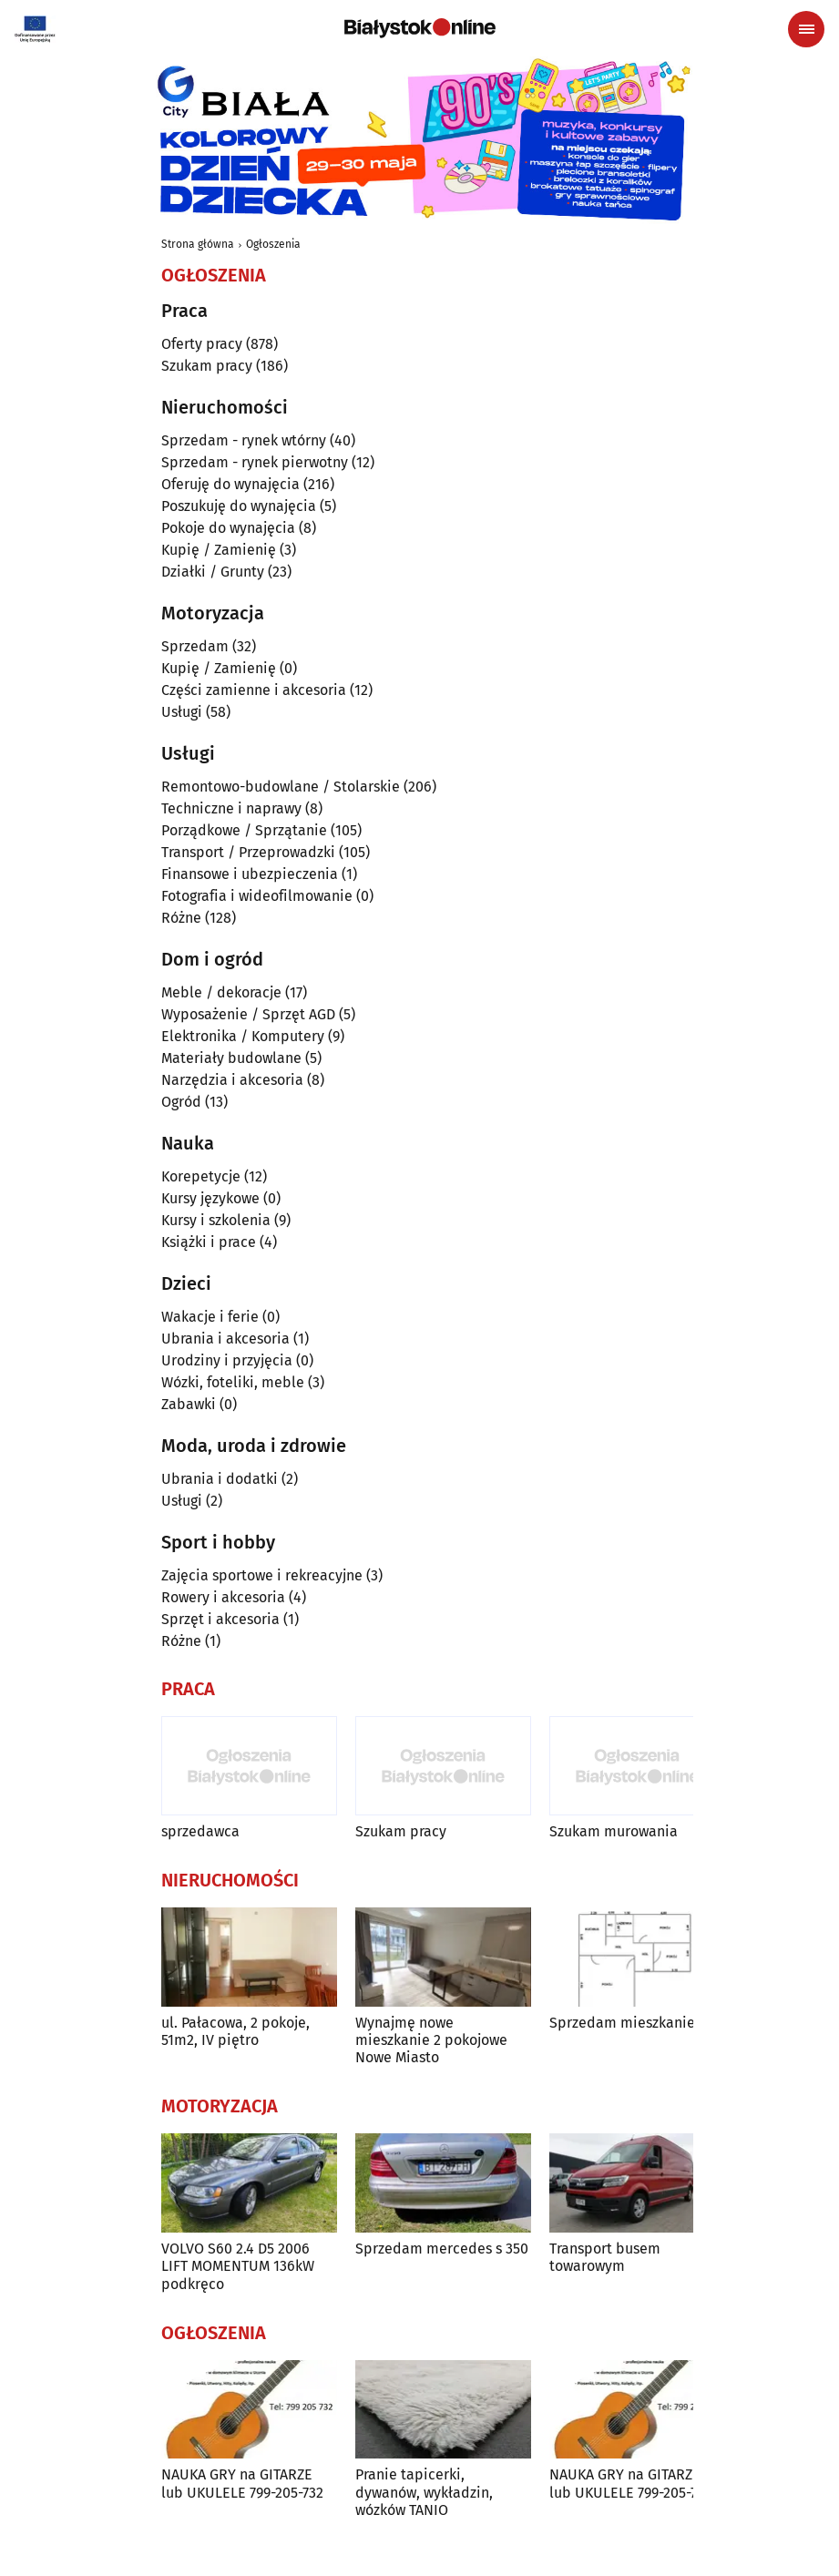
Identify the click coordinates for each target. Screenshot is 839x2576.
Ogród (181, 1101)
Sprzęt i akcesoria (220, 1619)
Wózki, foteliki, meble (232, 1382)
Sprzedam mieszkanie (622, 2022)
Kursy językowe (210, 1198)
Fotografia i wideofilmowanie (257, 896)
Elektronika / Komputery (242, 1036)
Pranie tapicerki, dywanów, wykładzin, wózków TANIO (424, 2492)
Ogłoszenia (273, 244)
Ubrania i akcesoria (225, 1338)
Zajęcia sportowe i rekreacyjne (262, 1575)
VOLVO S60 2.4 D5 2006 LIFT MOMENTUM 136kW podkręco (237, 2266)
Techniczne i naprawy (231, 808)
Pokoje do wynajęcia (228, 528)
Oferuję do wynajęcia (230, 484)
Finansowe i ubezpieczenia (249, 874)
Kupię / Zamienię (218, 549)
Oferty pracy (201, 344)
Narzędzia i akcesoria (232, 1080)
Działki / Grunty (212, 571)
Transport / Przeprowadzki (248, 852)
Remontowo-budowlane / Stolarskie (280, 786)
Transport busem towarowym (604, 2257)
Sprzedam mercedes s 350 (441, 2248)
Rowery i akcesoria (223, 1597)
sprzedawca (200, 1831)
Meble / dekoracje (221, 992)
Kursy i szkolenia (216, 1220)
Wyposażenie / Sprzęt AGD (248, 1014)
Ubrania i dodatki (219, 1478)
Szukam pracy (206, 365)
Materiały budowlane (231, 1058)
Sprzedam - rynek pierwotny (254, 462)
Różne (181, 917)
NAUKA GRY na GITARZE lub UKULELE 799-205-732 (242, 2483)
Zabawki (188, 1404)
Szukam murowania (613, 1831)
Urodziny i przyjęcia (226, 1360)
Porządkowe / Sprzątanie (244, 830)
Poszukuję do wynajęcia (238, 506)
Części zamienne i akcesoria (253, 690)
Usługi (181, 712)
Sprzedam (195, 646)
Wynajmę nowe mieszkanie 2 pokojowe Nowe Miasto (431, 2040)
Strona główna (197, 244)
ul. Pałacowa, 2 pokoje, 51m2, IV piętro (235, 2031)
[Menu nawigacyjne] (806, 29)
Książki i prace (208, 1242)
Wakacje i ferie (210, 1316)
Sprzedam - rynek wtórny (243, 440)
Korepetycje (200, 1176)
